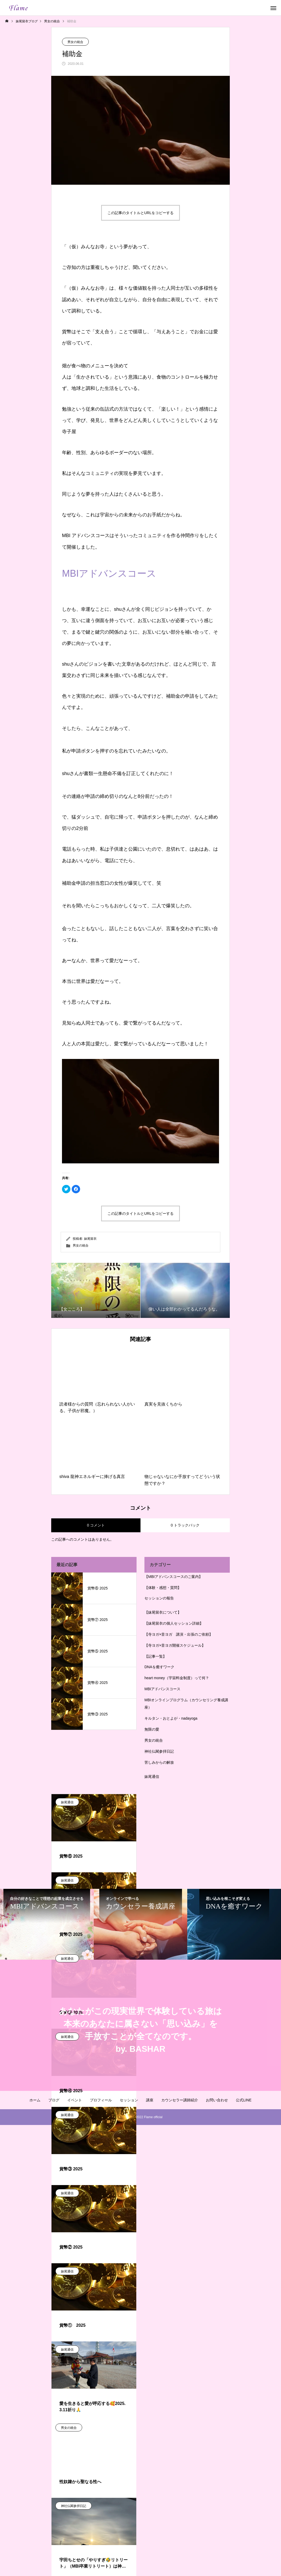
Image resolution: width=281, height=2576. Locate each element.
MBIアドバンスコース (109, 573)
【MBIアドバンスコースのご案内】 (173, 1577)
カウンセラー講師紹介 (179, 2100)
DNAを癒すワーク (159, 1667)
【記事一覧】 (155, 1656)
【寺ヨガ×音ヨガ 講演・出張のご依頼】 (178, 1634)
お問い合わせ (217, 2100)
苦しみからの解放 (159, 1762)
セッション (129, 2100)
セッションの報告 (159, 1598)
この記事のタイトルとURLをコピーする (140, 213)
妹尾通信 (151, 1776)
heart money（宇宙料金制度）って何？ (176, 1678)
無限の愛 (151, 1729)
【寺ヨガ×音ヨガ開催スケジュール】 (174, 1645)
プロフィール (101, 2100)
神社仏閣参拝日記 (159, 1751)
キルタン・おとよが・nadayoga (170, 1718)
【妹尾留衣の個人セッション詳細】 (173, 1623)
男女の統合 (75, 42)
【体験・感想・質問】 (162, 1588)
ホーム (34, 2100)
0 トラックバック (185, 1525)
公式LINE (243, 2100)
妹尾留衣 (90, 1239)
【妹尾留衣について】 (162, 1612)
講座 (149, 2100)
